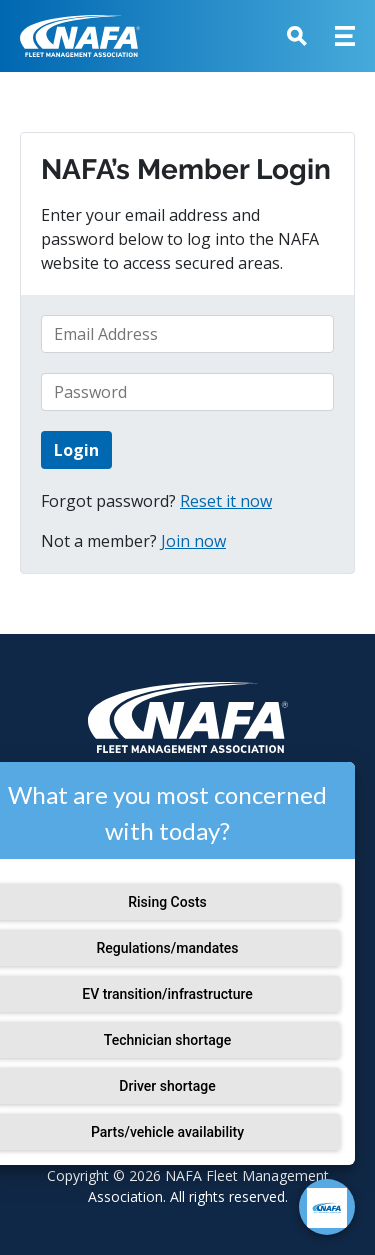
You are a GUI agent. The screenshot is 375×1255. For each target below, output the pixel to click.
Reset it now (226, 501)
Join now (193, 541)
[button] (297, 36)
